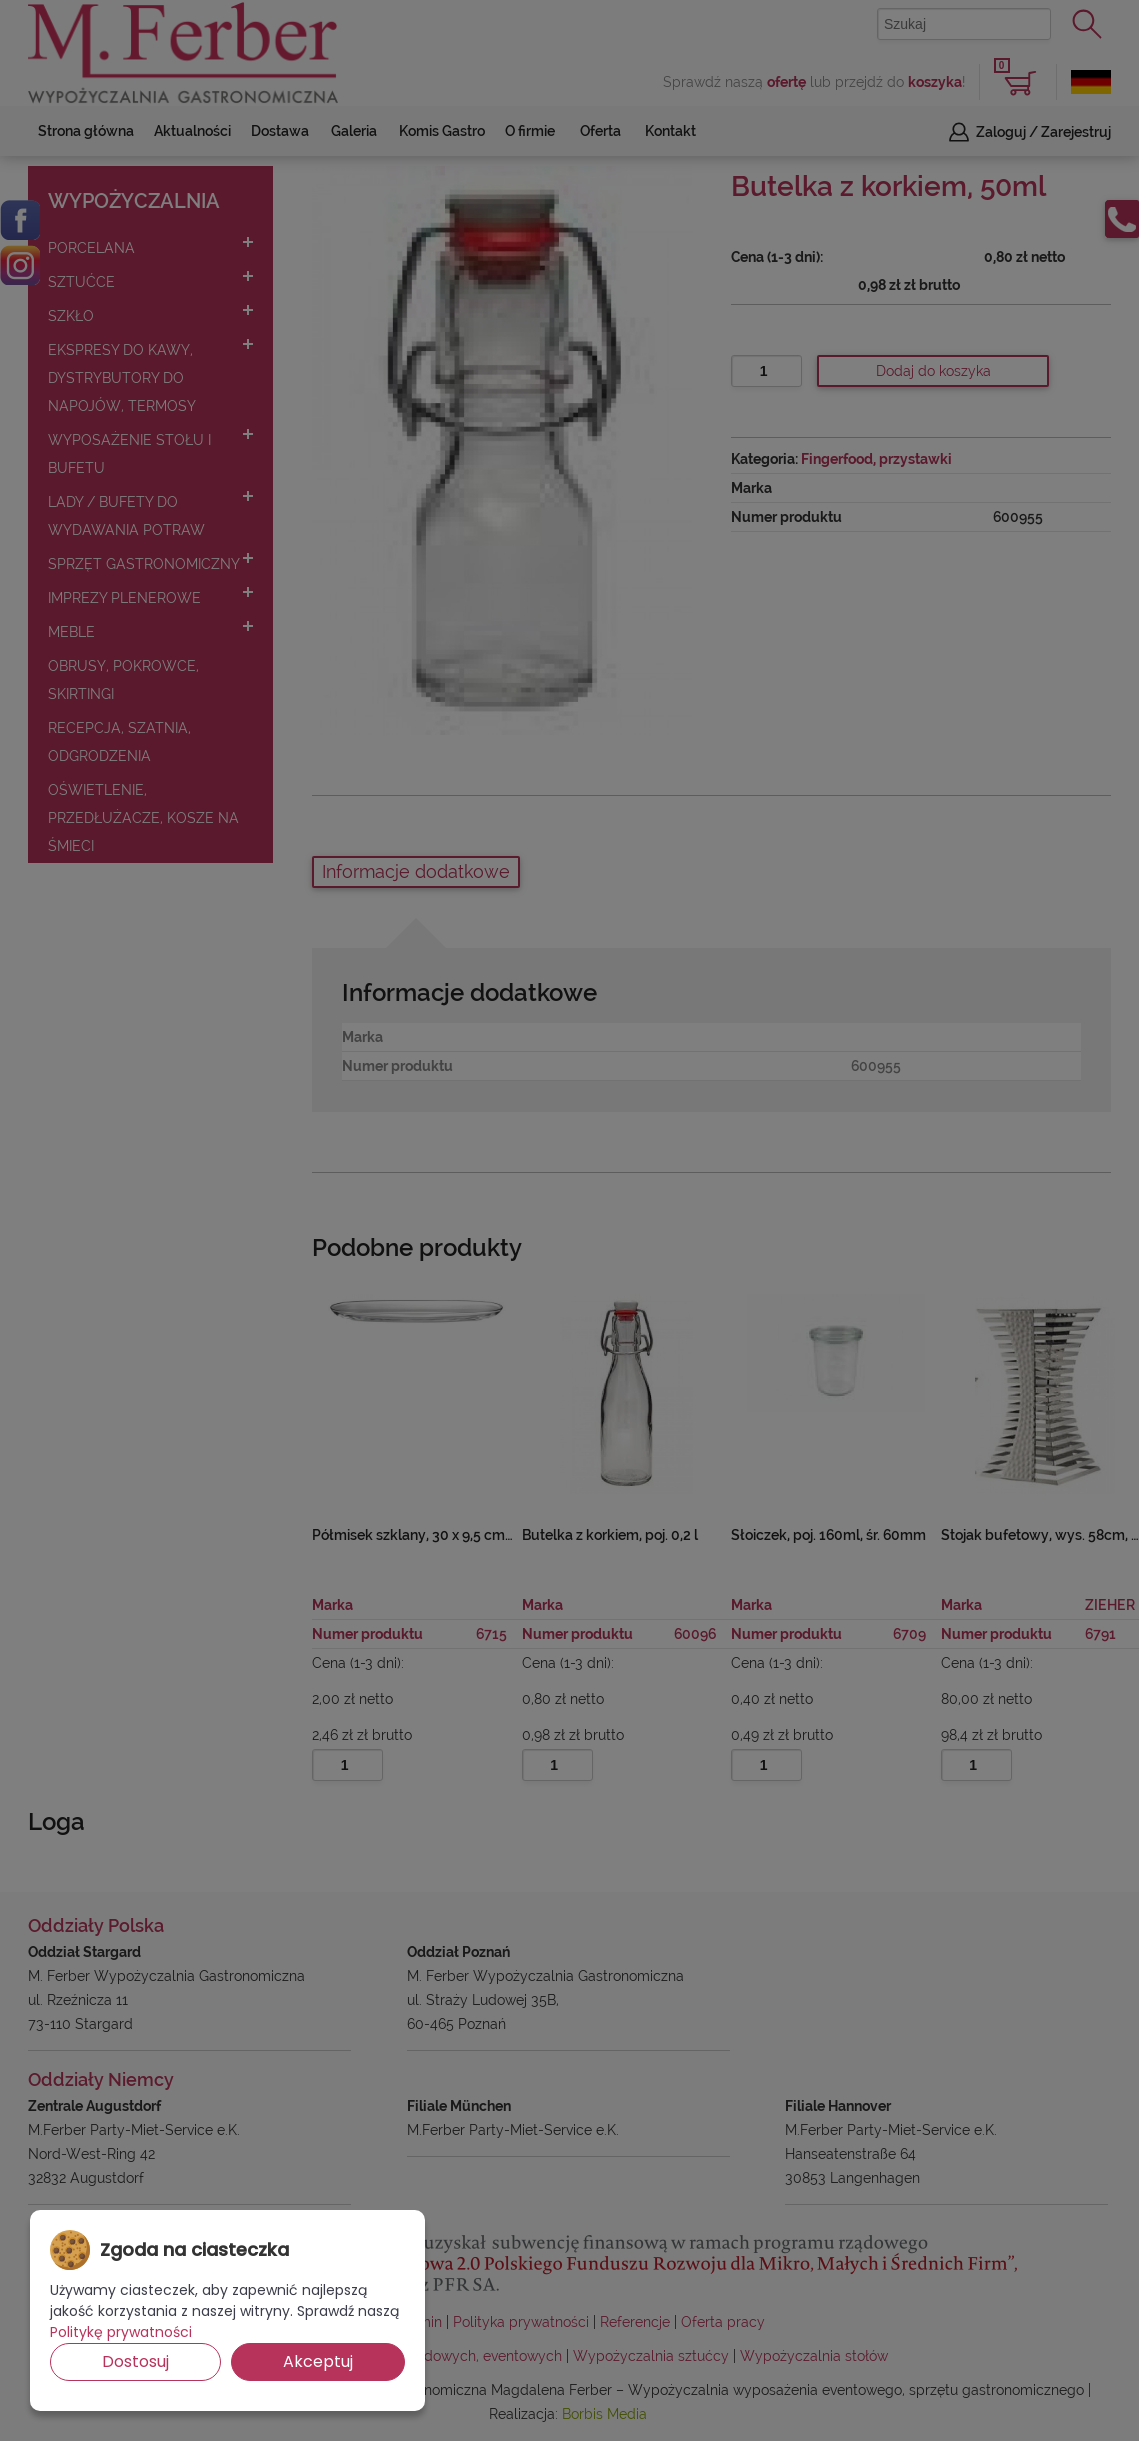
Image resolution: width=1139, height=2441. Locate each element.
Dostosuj (135, 2361)
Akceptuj (318, 2361)
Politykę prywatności (121, 2332)
